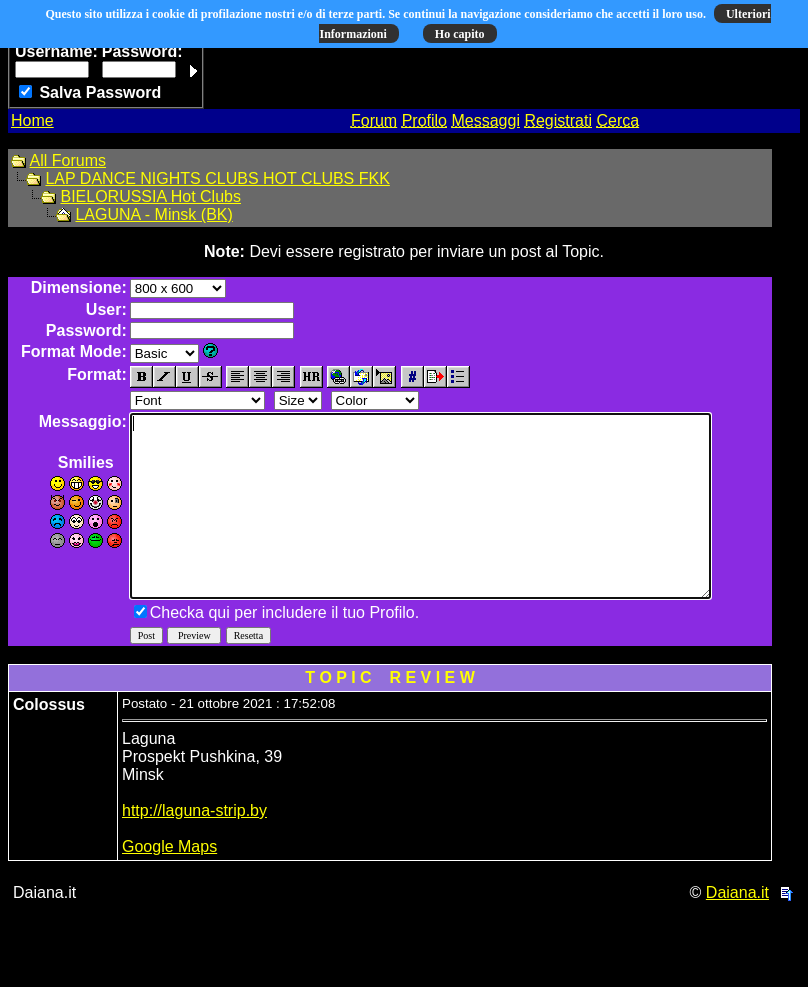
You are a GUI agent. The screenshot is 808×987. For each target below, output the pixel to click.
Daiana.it (737, 928)
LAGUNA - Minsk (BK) (153, 214)
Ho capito (460, 34)
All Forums (68, 160)
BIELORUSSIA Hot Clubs (150, 196)
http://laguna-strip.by (194, 846)
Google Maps (169, 882)
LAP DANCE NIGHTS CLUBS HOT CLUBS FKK (217, 178)
